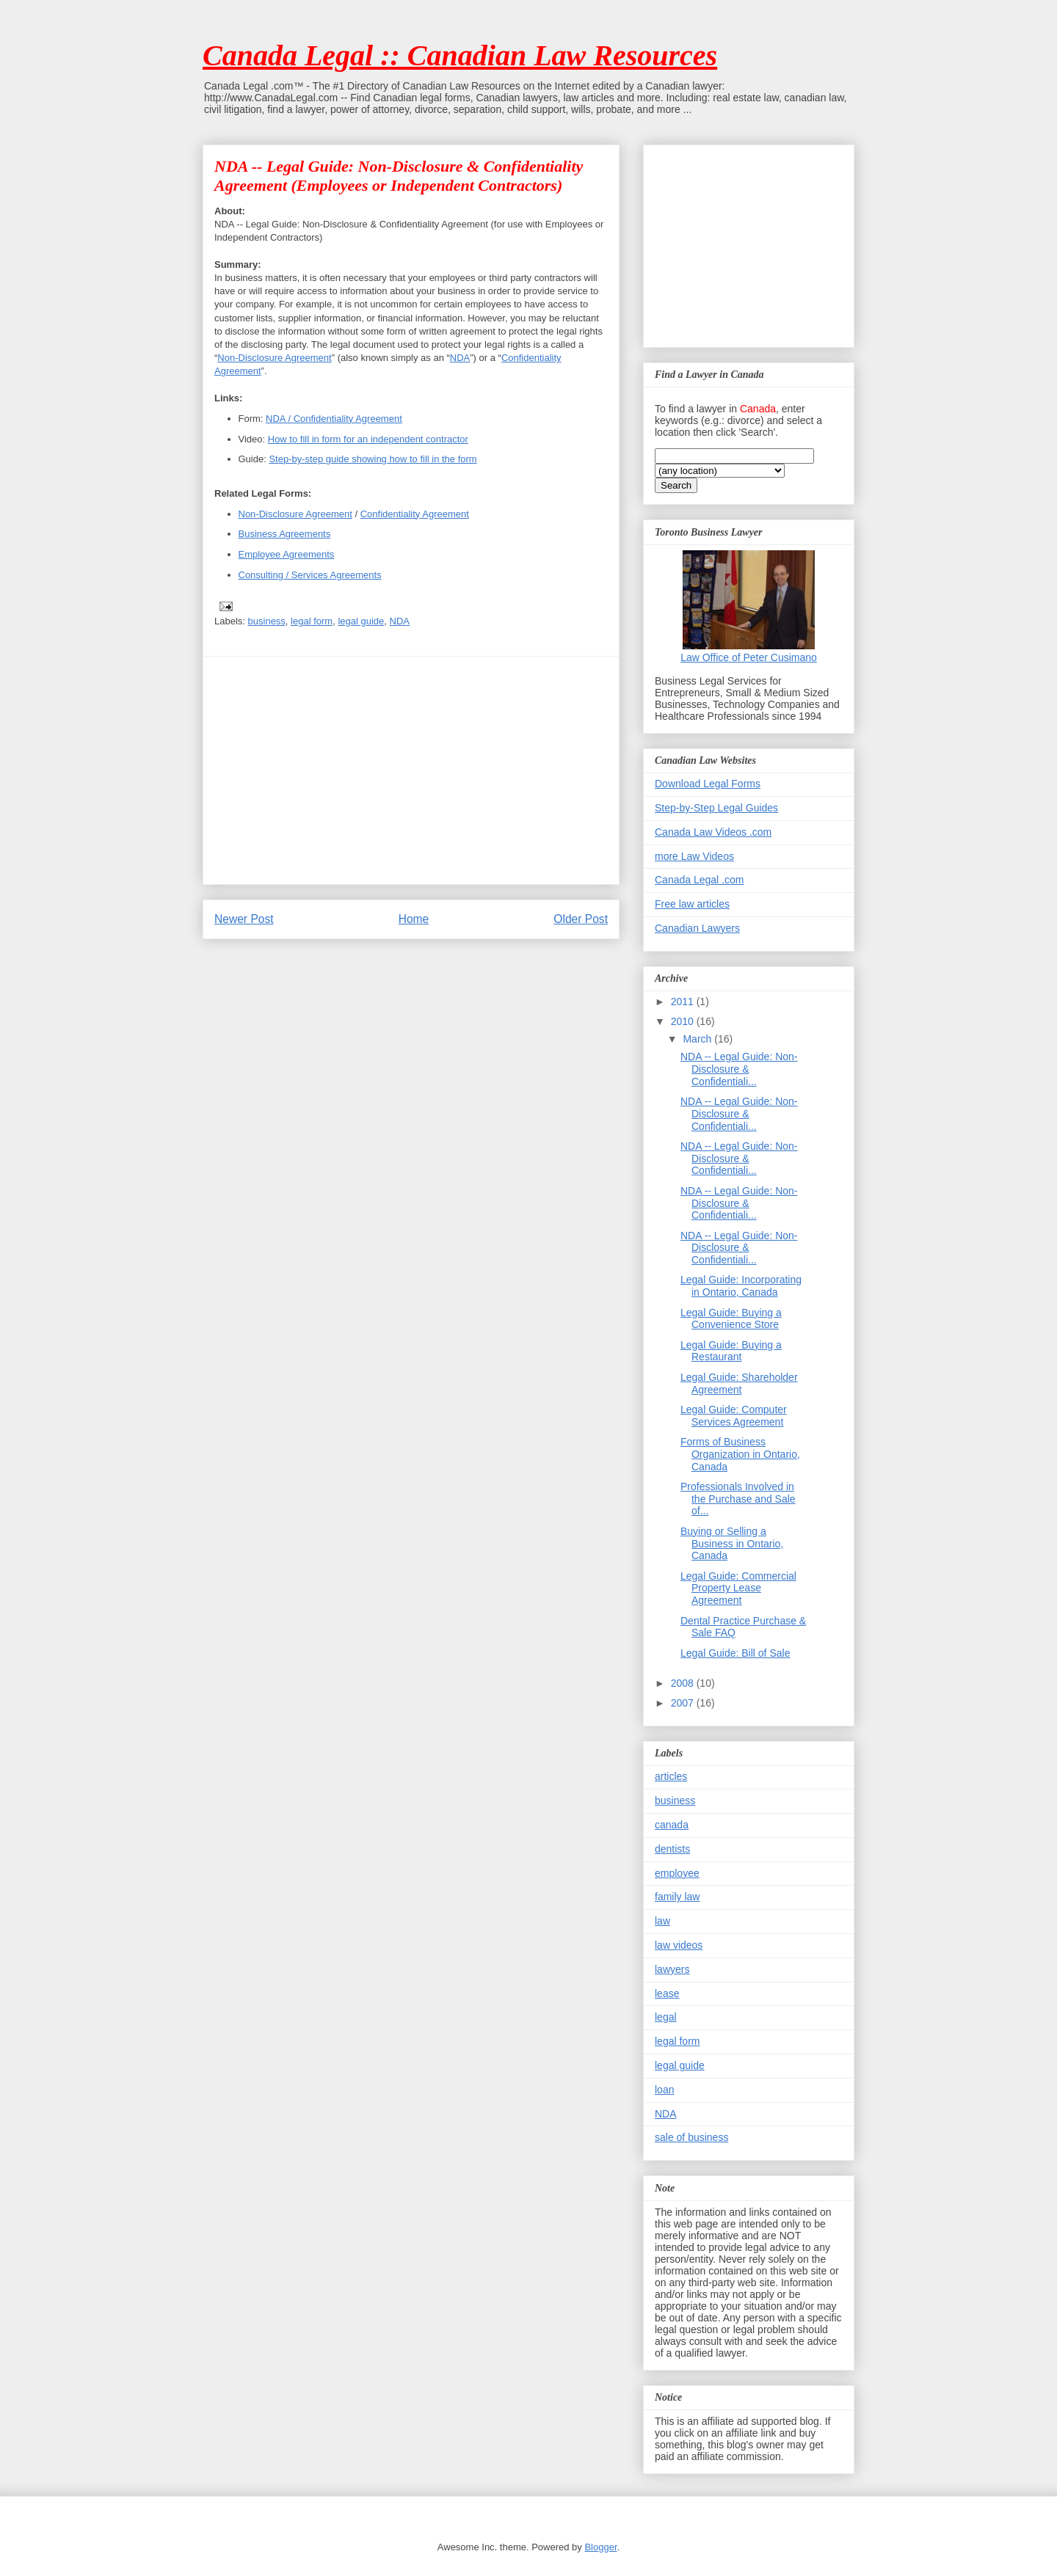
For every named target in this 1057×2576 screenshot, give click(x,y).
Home (414, 919)
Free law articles (692, 904)
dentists (672, 1849)
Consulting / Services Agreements (310, 574)
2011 (684, 1001)
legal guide (361, 621)
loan (664, 2089)
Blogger (600, 2547)
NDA (460, 357)
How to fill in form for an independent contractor (368, 439)
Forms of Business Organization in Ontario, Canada (740, 1454)
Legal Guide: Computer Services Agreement (733, 1416)
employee (677, 1873)
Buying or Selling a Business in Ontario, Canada (731, 1543)
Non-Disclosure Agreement (274, 357)
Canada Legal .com (699, 880)
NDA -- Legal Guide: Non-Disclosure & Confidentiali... (739, 1069)
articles (671, 1776)
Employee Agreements (287, 554)
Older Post (580, 919)
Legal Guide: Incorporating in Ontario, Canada (741, 1286)
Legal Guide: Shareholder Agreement (739, 1383)
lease (667, 1993)
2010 (684, 1021)
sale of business (691, 2137)
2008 (684, 1683)
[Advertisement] (411, 770)
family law (677, 1896)
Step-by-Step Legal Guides (716, 808)
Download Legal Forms (707, 783)
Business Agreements (285, 533)
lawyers (672, 1969)
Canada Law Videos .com (713, 832)
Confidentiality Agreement (414, 513)
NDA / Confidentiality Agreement (334, 418)
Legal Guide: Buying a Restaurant (731, 1351)
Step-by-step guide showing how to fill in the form (372, 458)
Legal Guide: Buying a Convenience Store (731, 1319)
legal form (312, 621)
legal (666, 2017)
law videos (678, 1945)
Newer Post (244, 919)
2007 (684, 1703)
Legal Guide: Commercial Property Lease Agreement (738, 1588)
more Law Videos (694, 856)
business (267, 621)
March (698, 1039)
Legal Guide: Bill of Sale (735, 1653)
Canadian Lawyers (697, 928)
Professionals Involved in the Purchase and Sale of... (738, 1499)
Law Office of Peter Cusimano (748, 657)
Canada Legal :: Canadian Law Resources (460, 55)
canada (672, 1825)
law (662, 1921)
